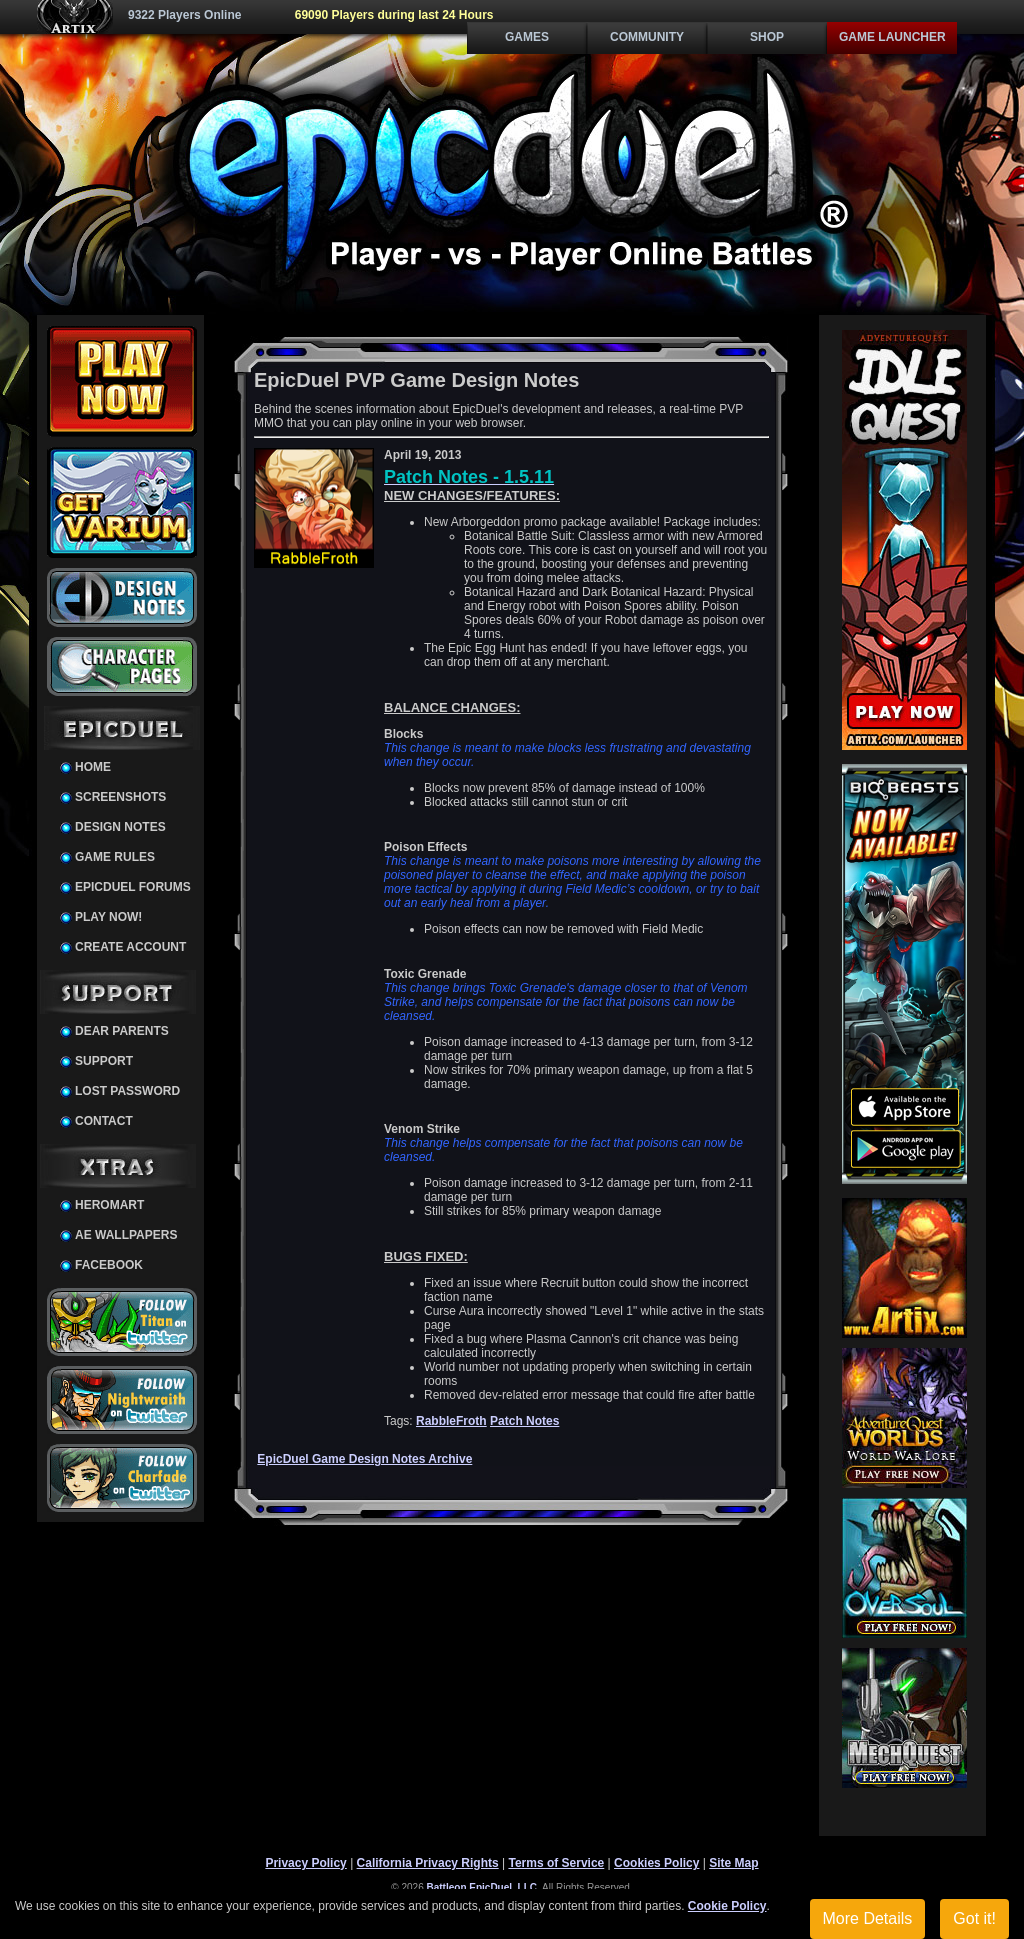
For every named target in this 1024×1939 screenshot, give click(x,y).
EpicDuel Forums (133, 887)
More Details (868, 1918)
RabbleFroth (451, 1421)
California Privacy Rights (428, 1863)
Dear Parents (122, 1031)
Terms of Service (556, 1863)
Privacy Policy (305, 1863)
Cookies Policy (656, 1863)
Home (93, 767)
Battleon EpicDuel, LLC (482, 1887)
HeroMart (109, 1205)
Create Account (130, 947)
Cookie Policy (727, 1906)
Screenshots (120, 797)
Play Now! (108, 917)
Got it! (974, 1918)
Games (527, 37)
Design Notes (120, 827)
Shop (767, 37)
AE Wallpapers (126, 1235)
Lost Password (127, 1091)
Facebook (109, 1265)
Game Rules (115, 857)
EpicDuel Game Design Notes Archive (364, 1459)
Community (647, 37)
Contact (104, 1121)
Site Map (733, 1863)
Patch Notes (524, 1421)
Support (104, 1061)
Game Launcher (892, 37)
